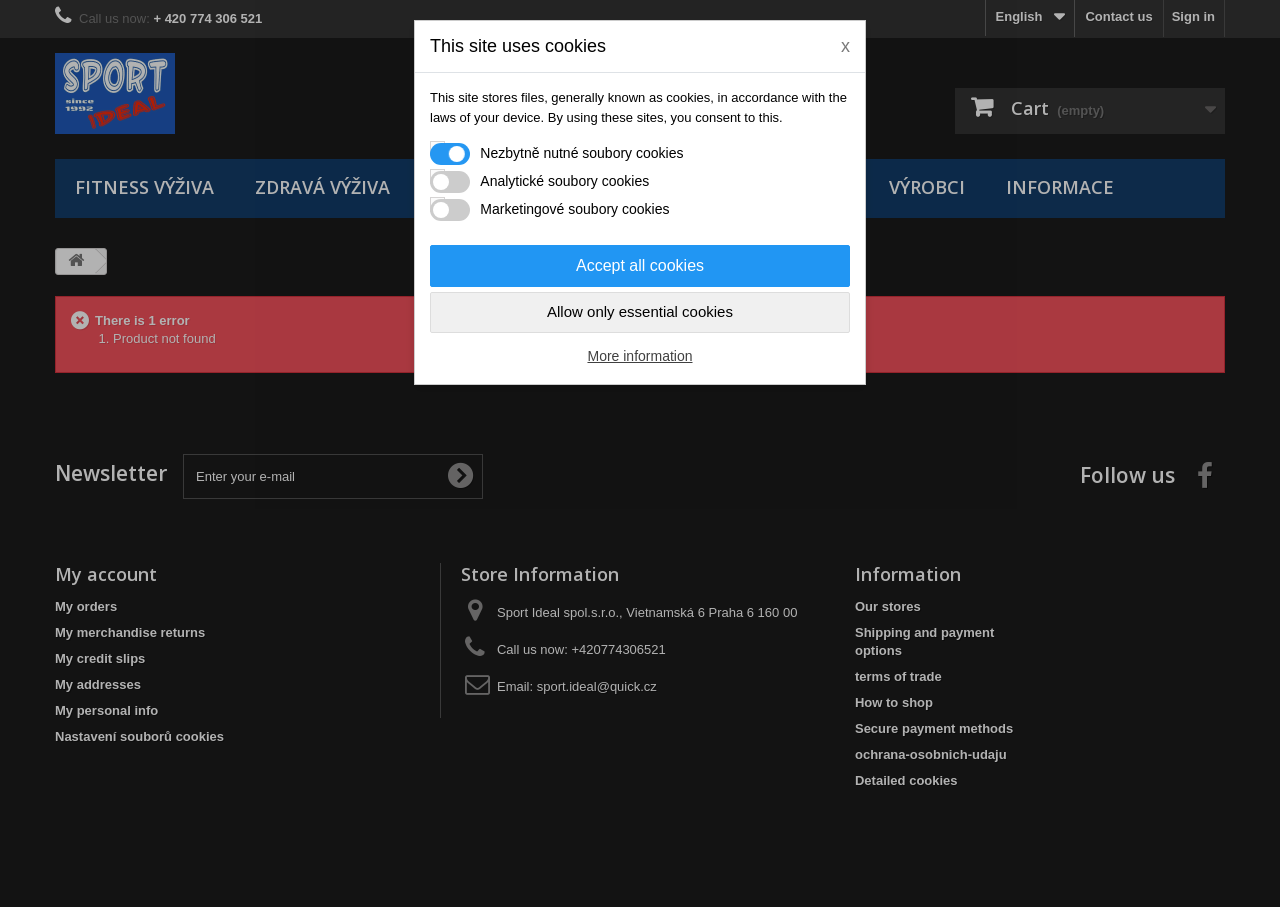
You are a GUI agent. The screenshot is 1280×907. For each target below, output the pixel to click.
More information (639, 356)
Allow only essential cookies (640, 311)
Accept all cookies (640, 265)
